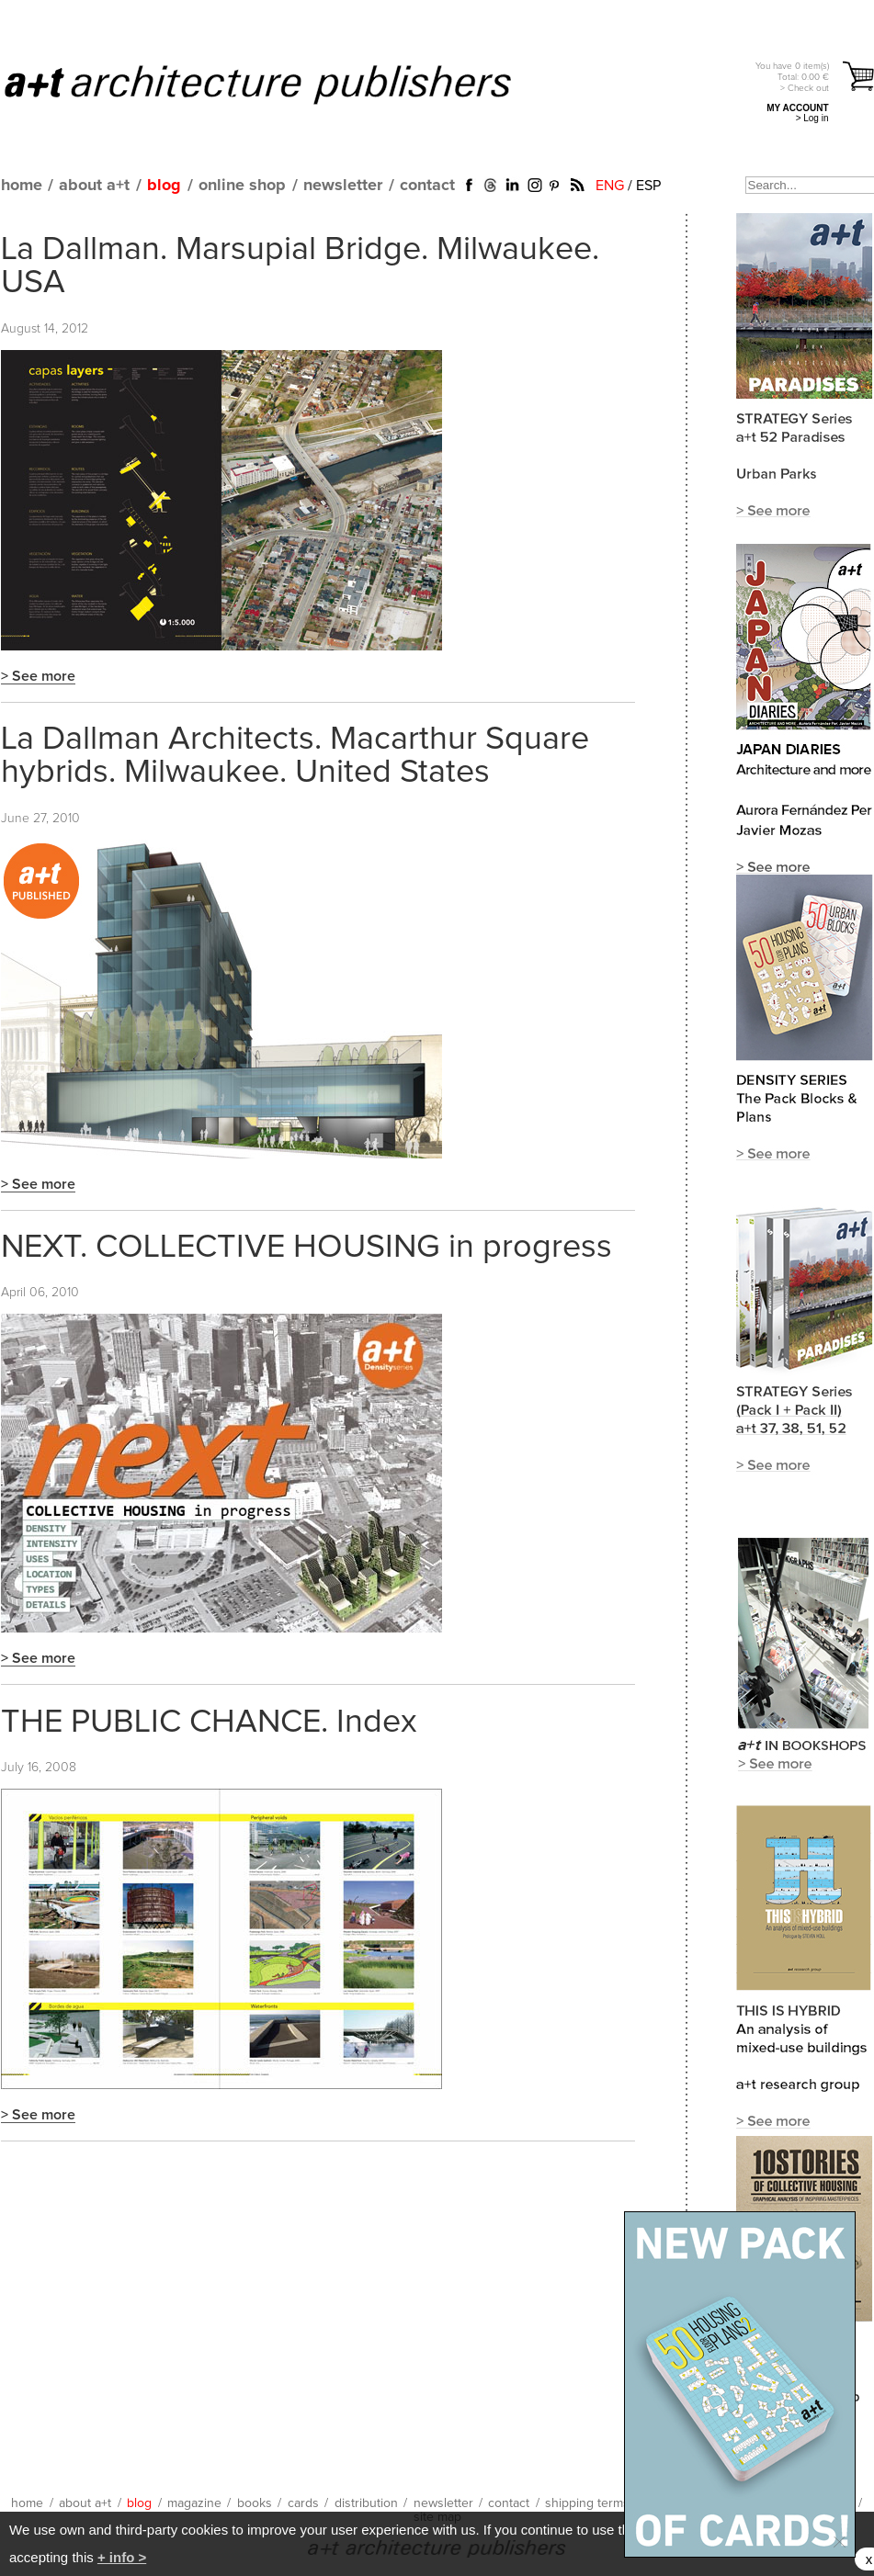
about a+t (94, 185)
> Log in (812, 118)
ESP (648, 185)
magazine (194, 2503)
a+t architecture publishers (281, 83)
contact (427, 185)
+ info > (121, 2557)
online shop (242, 185)
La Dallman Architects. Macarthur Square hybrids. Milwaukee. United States (295, 756)
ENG (610, 185)
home (21, 185)
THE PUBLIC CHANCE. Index (209, 1722)
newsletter (342, 185)
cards (303, 2503)
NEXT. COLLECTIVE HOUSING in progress (306, 1247)
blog (164, 185)
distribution (366, 2503)
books (254, 2503)
